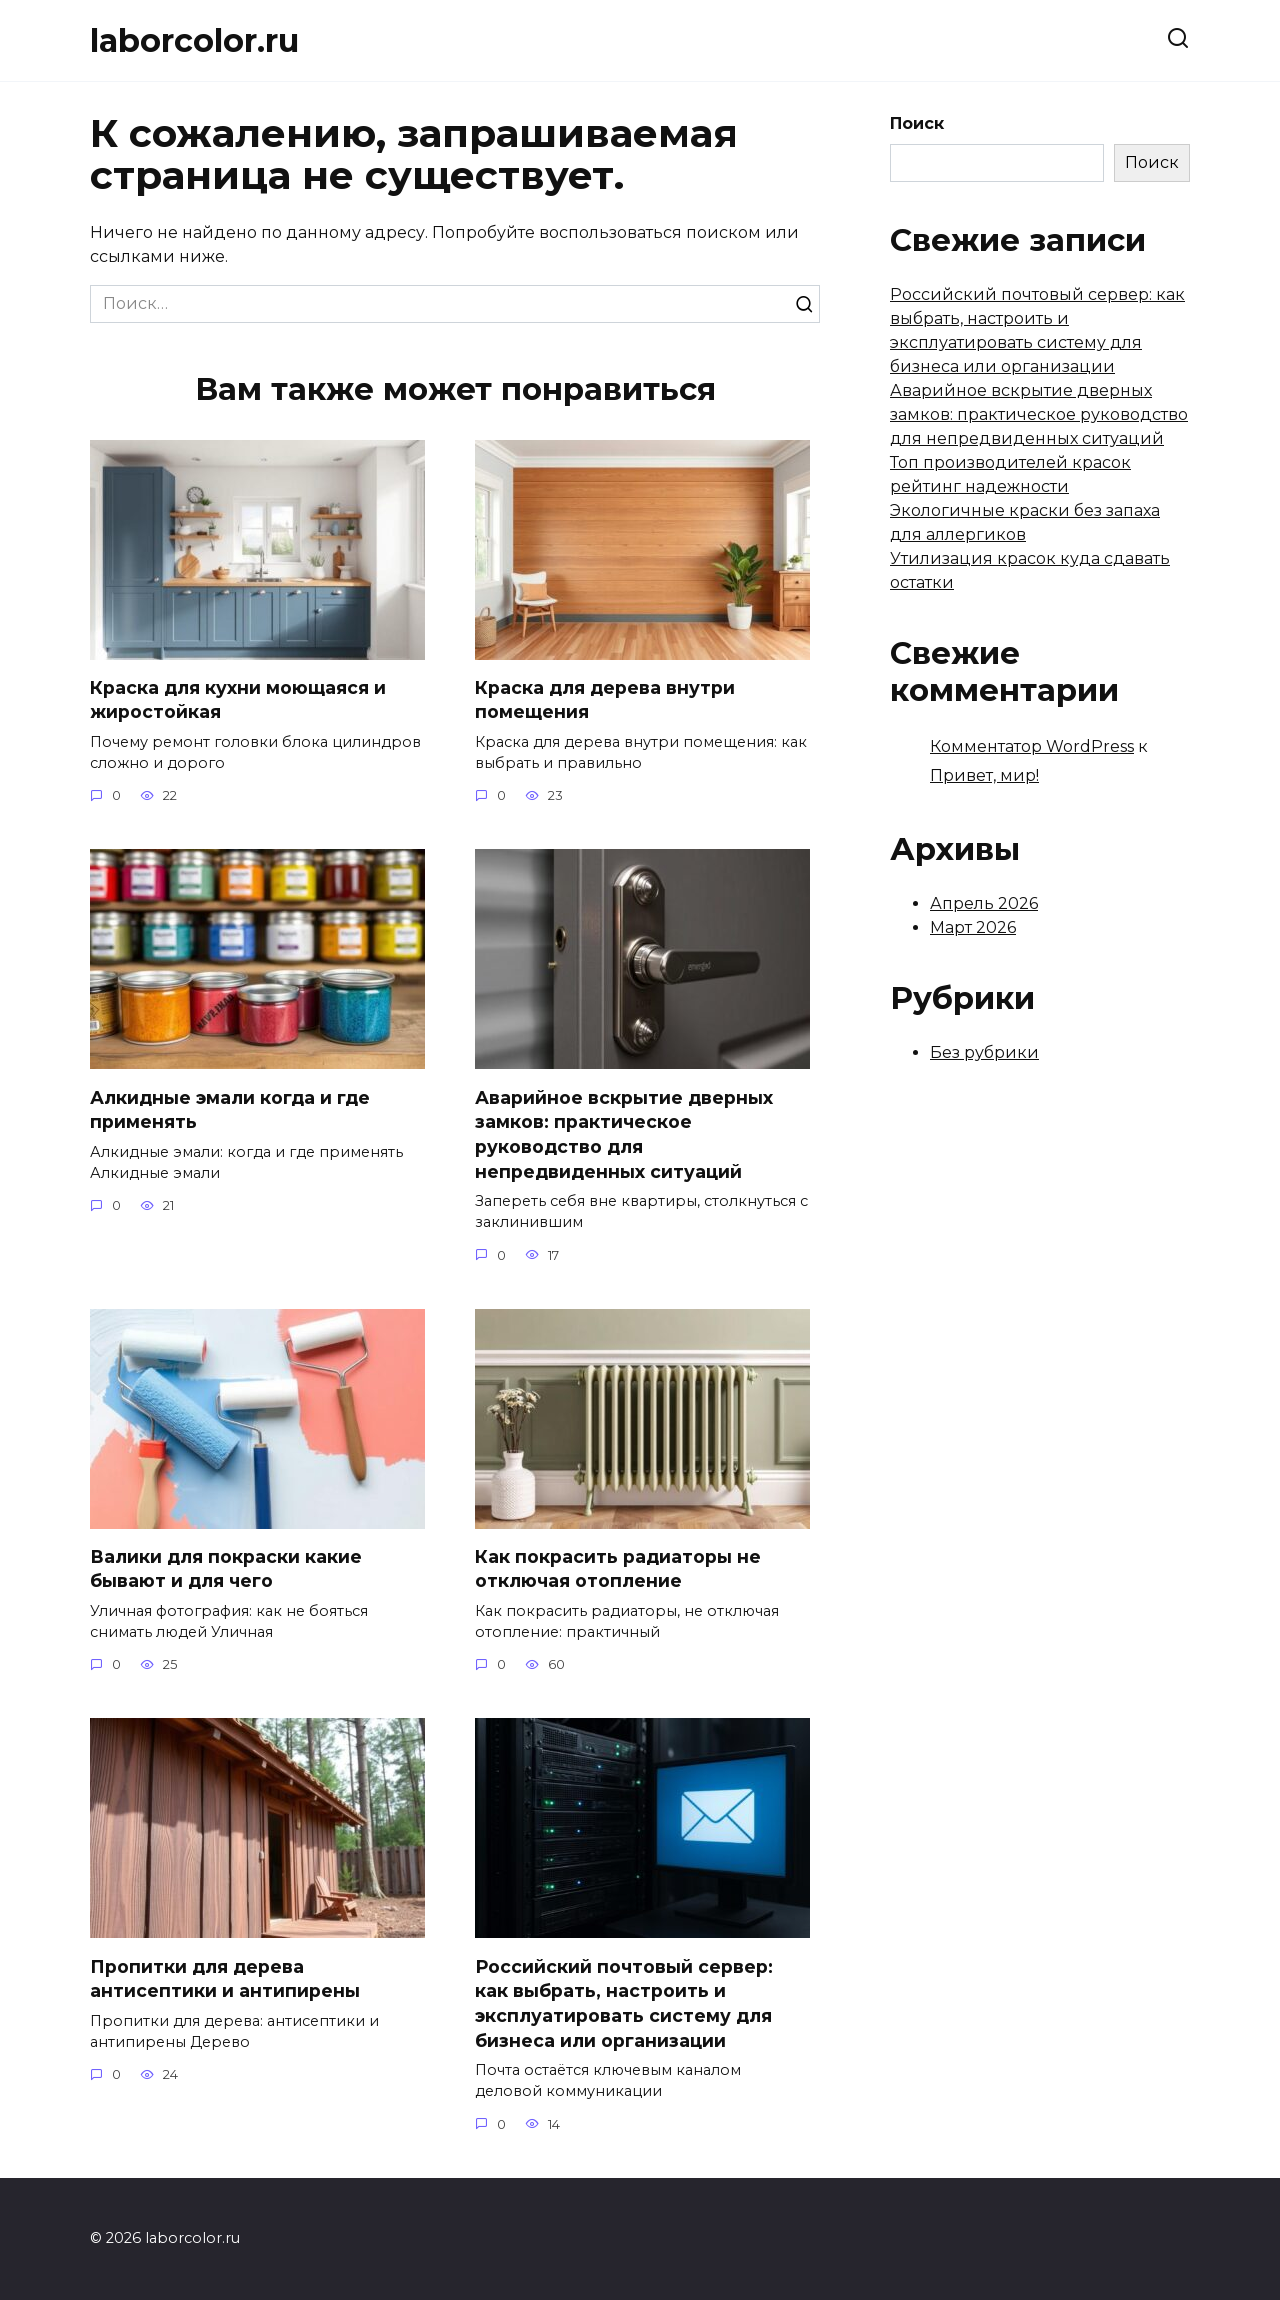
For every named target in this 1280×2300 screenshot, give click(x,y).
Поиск (917, 123)
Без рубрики (984, 1052)
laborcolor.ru (194, 40)
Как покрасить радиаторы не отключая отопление (618, 1569)
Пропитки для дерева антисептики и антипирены (225, 1979)
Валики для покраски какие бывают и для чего (226, 1569)
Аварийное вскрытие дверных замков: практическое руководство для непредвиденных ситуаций (624, 1134)
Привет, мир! (984, 775)
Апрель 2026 (984, 903)
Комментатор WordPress (1032, 746)
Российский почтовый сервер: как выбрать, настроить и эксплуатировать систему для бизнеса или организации (624, 2003)
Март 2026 (973, 927)
